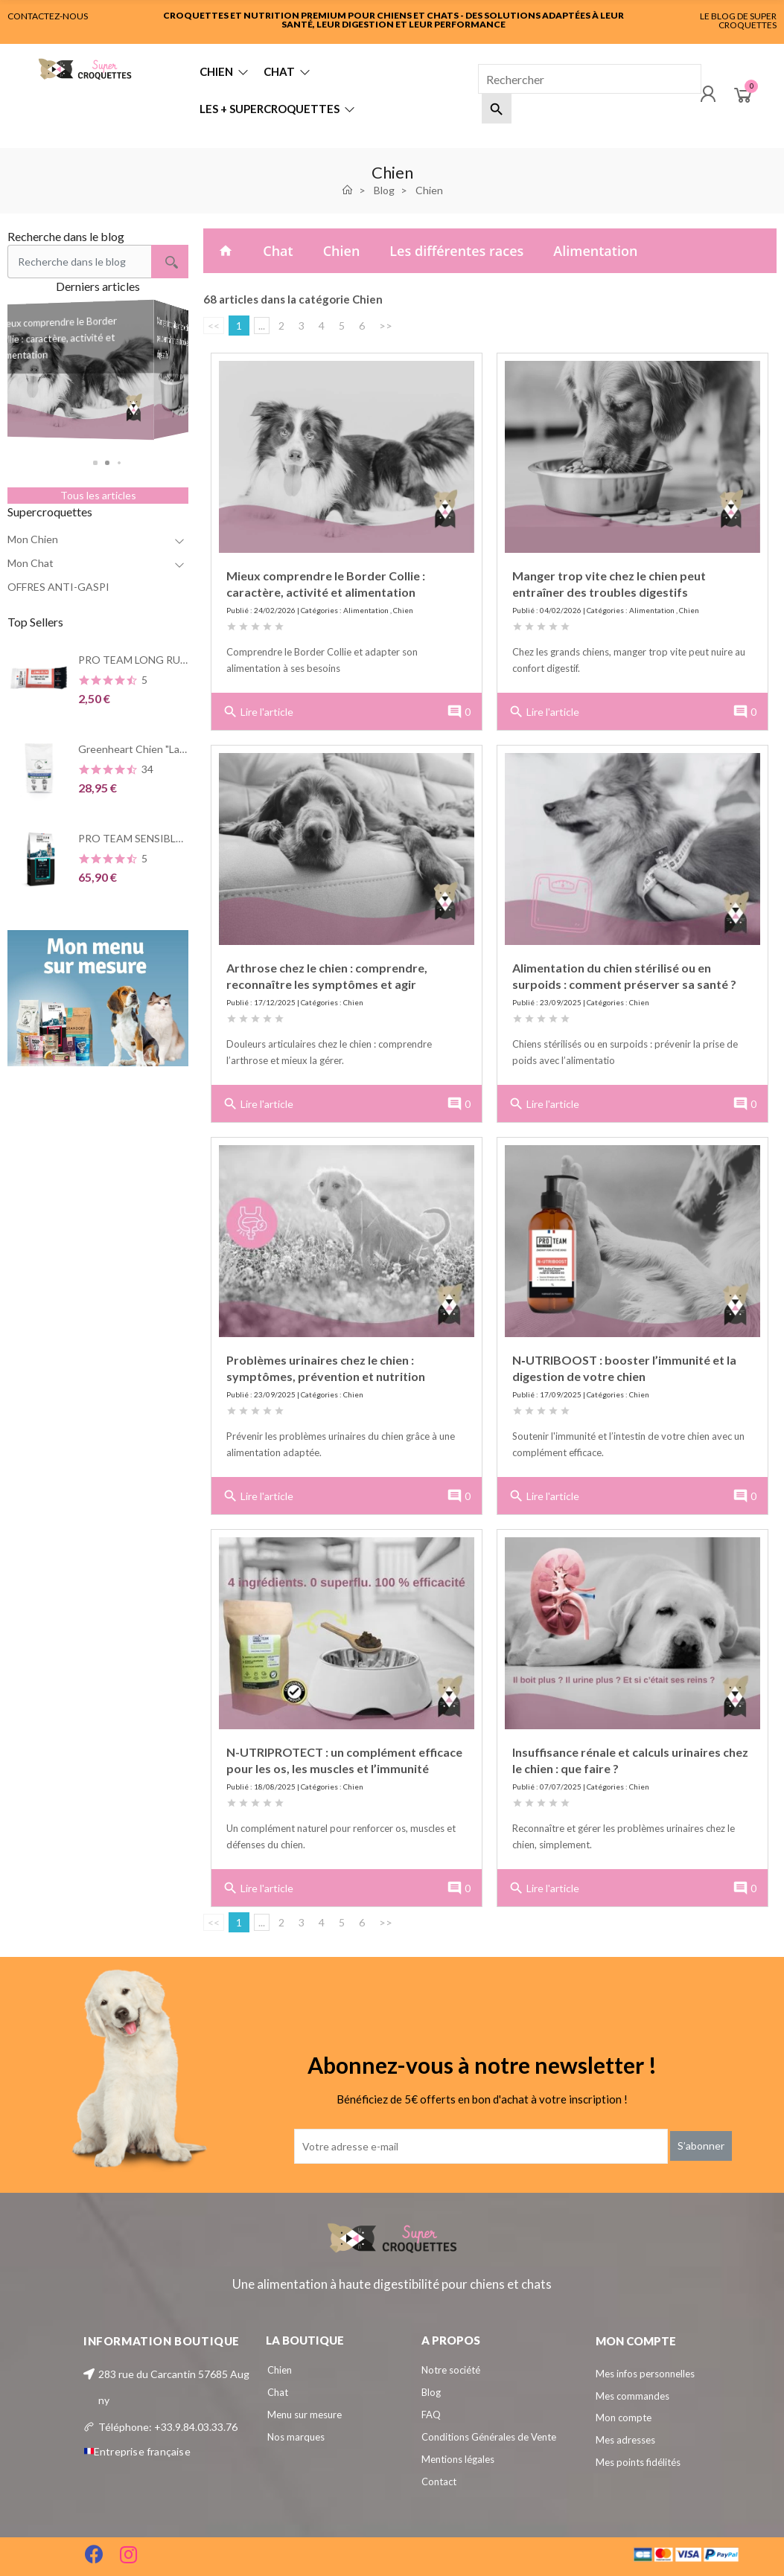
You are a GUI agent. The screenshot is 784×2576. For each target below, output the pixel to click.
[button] (98, 463)
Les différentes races (456, 251)
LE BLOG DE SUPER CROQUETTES (738, 20)
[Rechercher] (589, 79)
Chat (278, 251)
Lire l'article (258, 712)
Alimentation (595, 251)
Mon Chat (30, 563)
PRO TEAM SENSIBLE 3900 (143, 838)
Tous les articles (98, 495)
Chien (341, 251)
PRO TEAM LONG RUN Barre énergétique (176, 659)
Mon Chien (32, 539)
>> (385, 325)
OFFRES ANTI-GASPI (58, 586)
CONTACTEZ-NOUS (47, 16)
